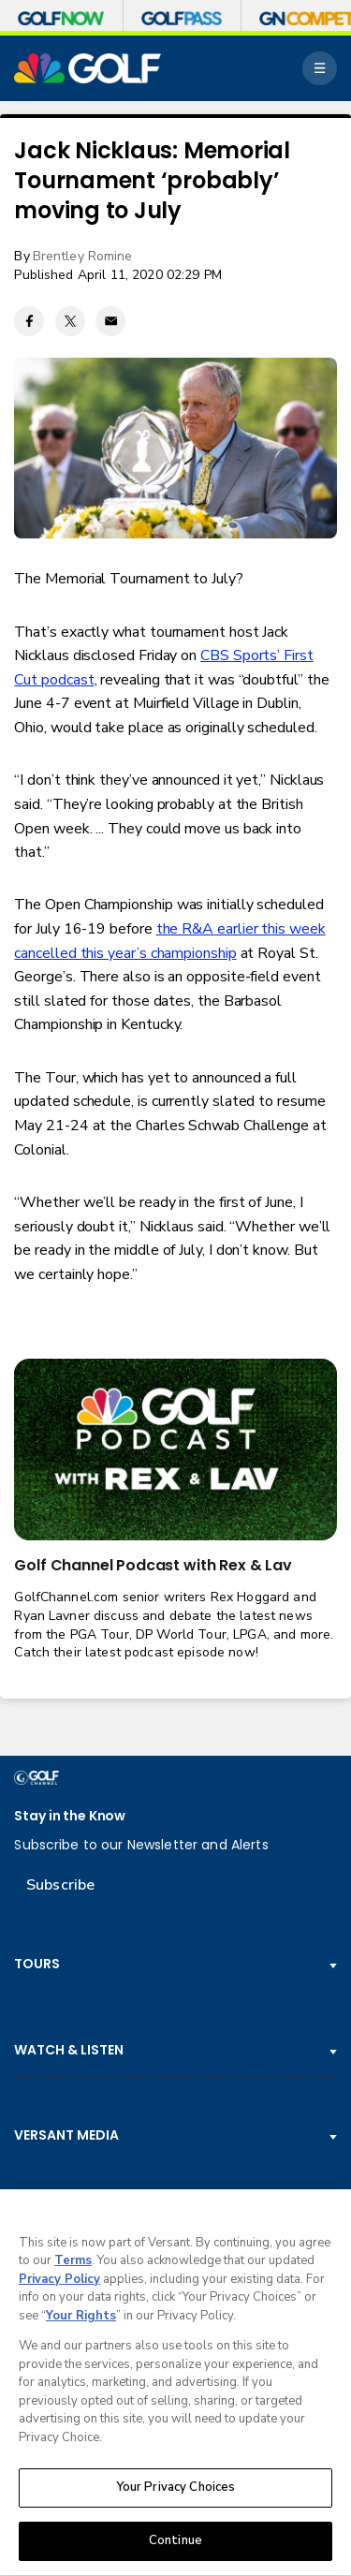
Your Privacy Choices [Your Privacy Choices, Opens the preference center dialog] (176, 2490)
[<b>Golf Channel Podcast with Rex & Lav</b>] (175, 1449)
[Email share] (110, 321)
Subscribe (60, 1885)
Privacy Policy (59, 2282)
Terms (73, 2264)
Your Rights (81, 2318)
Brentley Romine (83, 256)
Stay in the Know (69, 1816)
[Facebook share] (29, 321)
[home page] (87, 68)
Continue (175, 2544)
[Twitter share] (70, 321)
